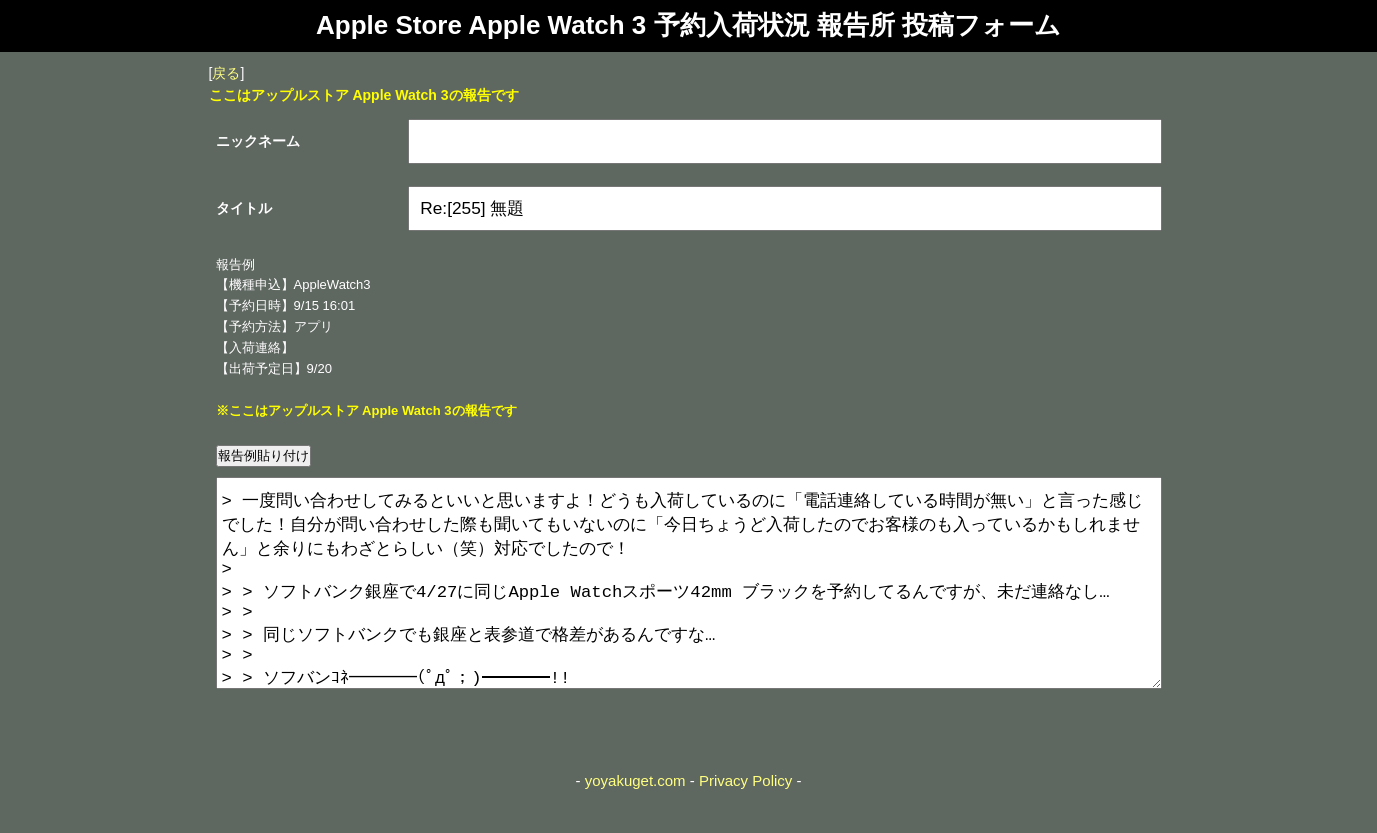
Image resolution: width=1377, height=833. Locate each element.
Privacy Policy (745, 820)
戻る (226, 73)
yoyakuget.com (635, 820)
